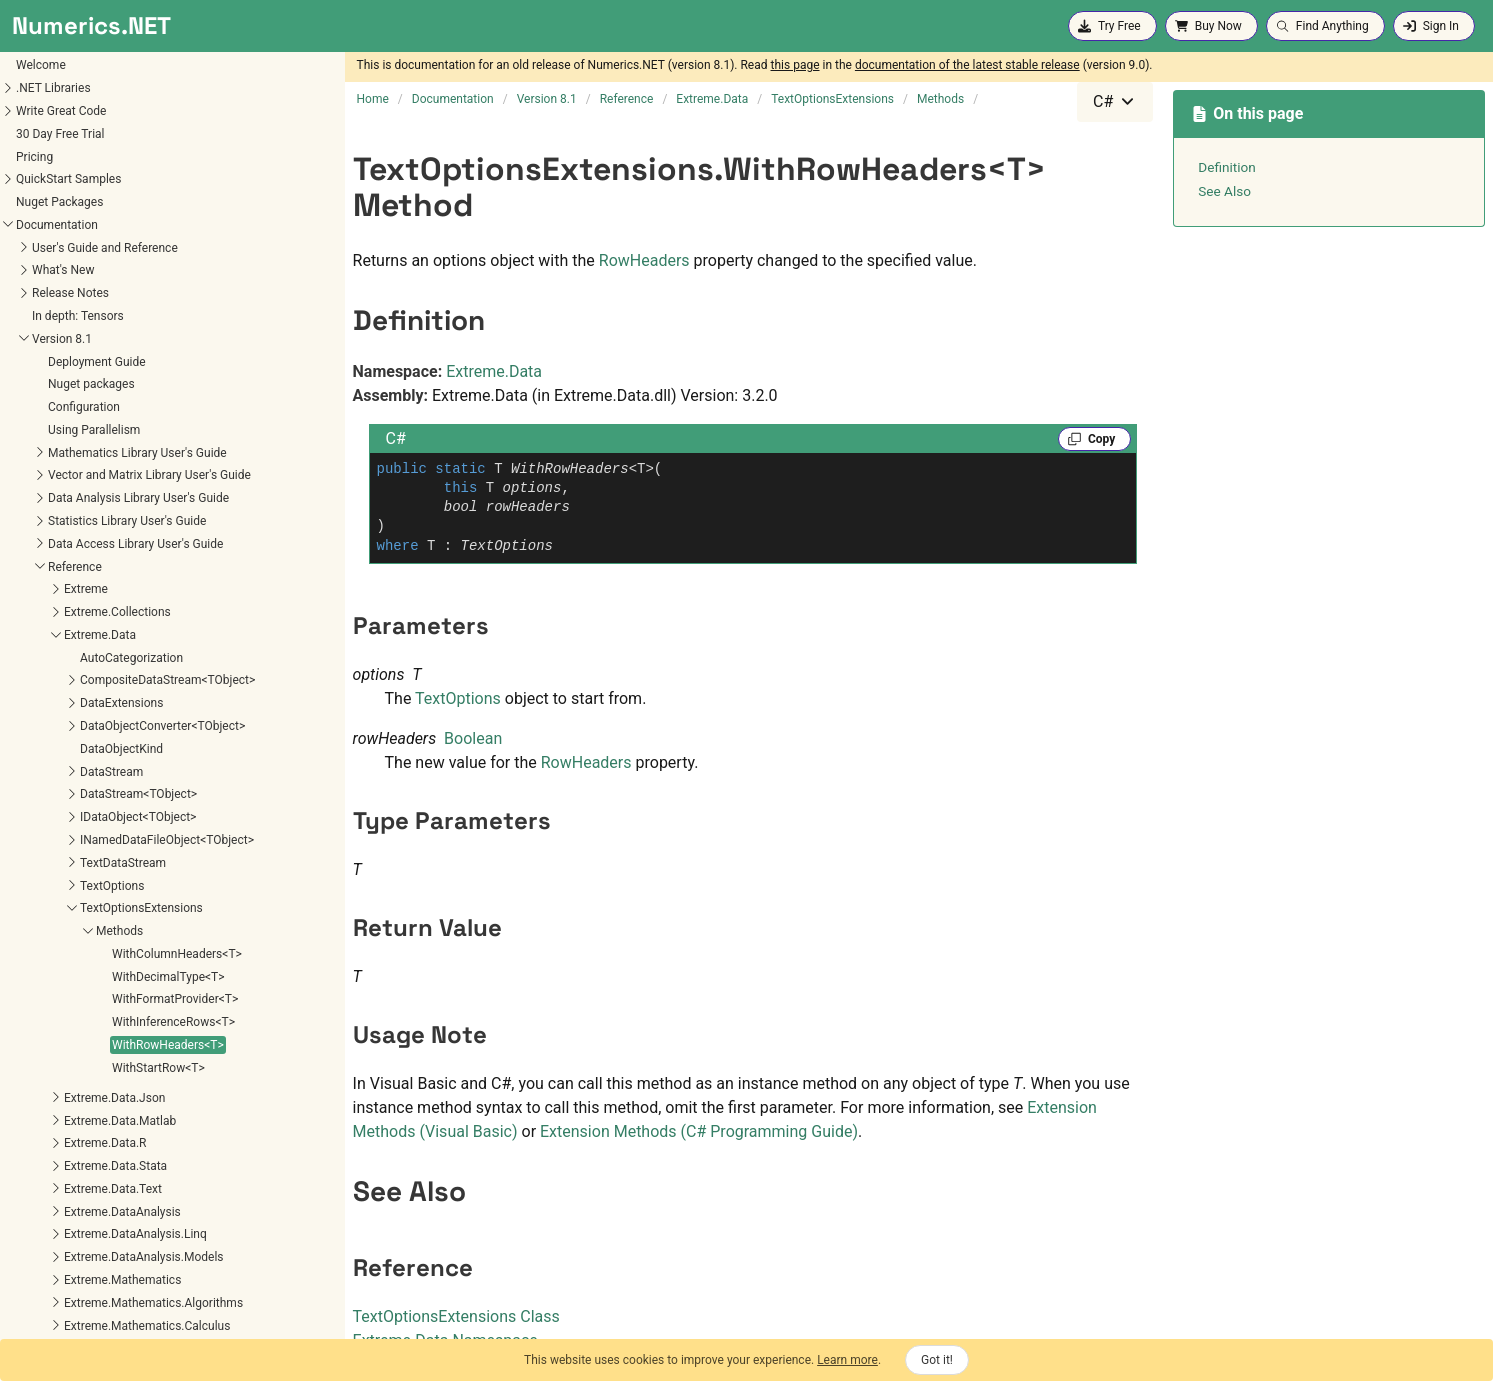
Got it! (937, 1360)
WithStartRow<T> (80, 728)
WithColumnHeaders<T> (99, 614)
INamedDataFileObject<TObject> (89, 500)
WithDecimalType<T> (90, 637)
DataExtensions (43, 363)
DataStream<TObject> (60, 454)
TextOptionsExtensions (63, 568)
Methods (41, 591)
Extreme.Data (494, 371)
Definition (1227, 167)
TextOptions (34, 546)
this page (795, 65)
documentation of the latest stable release (967, 65)
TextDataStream (45, 523)
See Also (1224, 191)
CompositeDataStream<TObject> (89, 340)
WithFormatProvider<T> (97, 659)
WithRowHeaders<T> (90, 705)
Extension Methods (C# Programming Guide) (699, 1131)
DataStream (33, 432)
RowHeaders (644, 260)
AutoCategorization (53, 318)
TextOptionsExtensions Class (456, 1316)
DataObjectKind (43, 409)
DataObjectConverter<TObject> (84, 386)
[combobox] (1115, 102)
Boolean (473, 738)
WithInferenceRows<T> (95, 682)
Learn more (847, 1360)
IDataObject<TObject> (60, 477)
